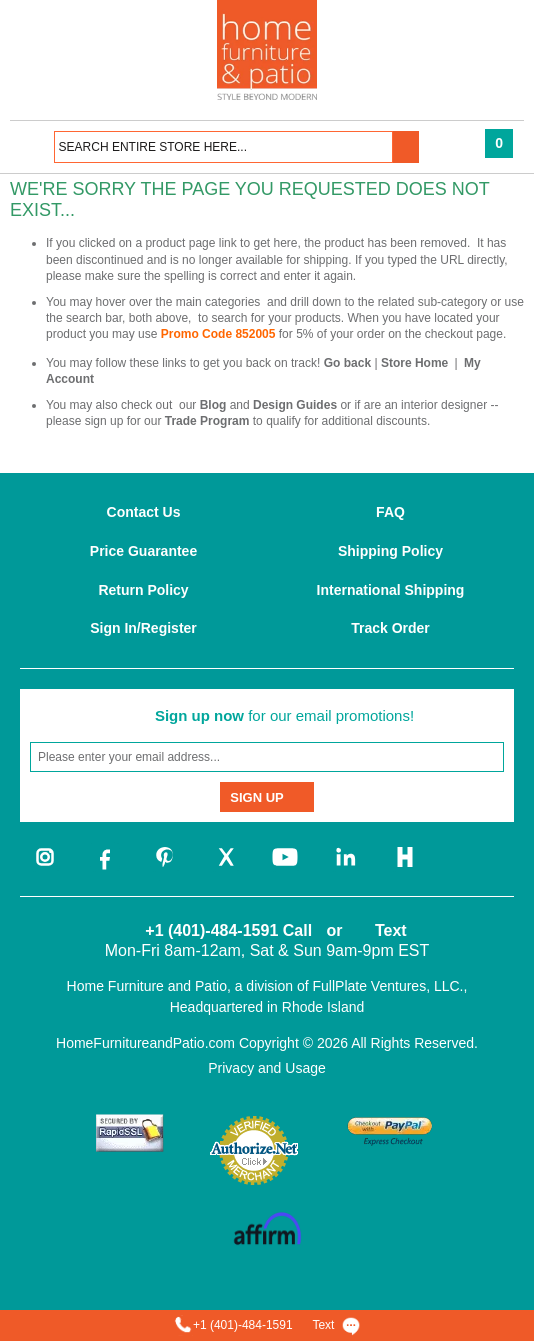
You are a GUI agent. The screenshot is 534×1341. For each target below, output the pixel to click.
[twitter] (225, 868)
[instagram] (45, 868)
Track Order (390, 628)
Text (391, 930)
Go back (347, 363)
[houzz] (405, 868)
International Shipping (391, 590)
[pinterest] (165, 868)
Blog (213, 405)
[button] (406, 147)
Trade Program (207, 421)
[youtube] (285, 868)
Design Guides (295, 405)
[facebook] (105, 868)
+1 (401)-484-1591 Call (228, 930)
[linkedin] (345, 868)
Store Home (414, 363)
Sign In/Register (143, 628)
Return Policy (143, 590)
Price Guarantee (143, 551)
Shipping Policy (390, 551)
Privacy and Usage (267, 1068)
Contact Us (144, 512)
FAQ (390, 512)
